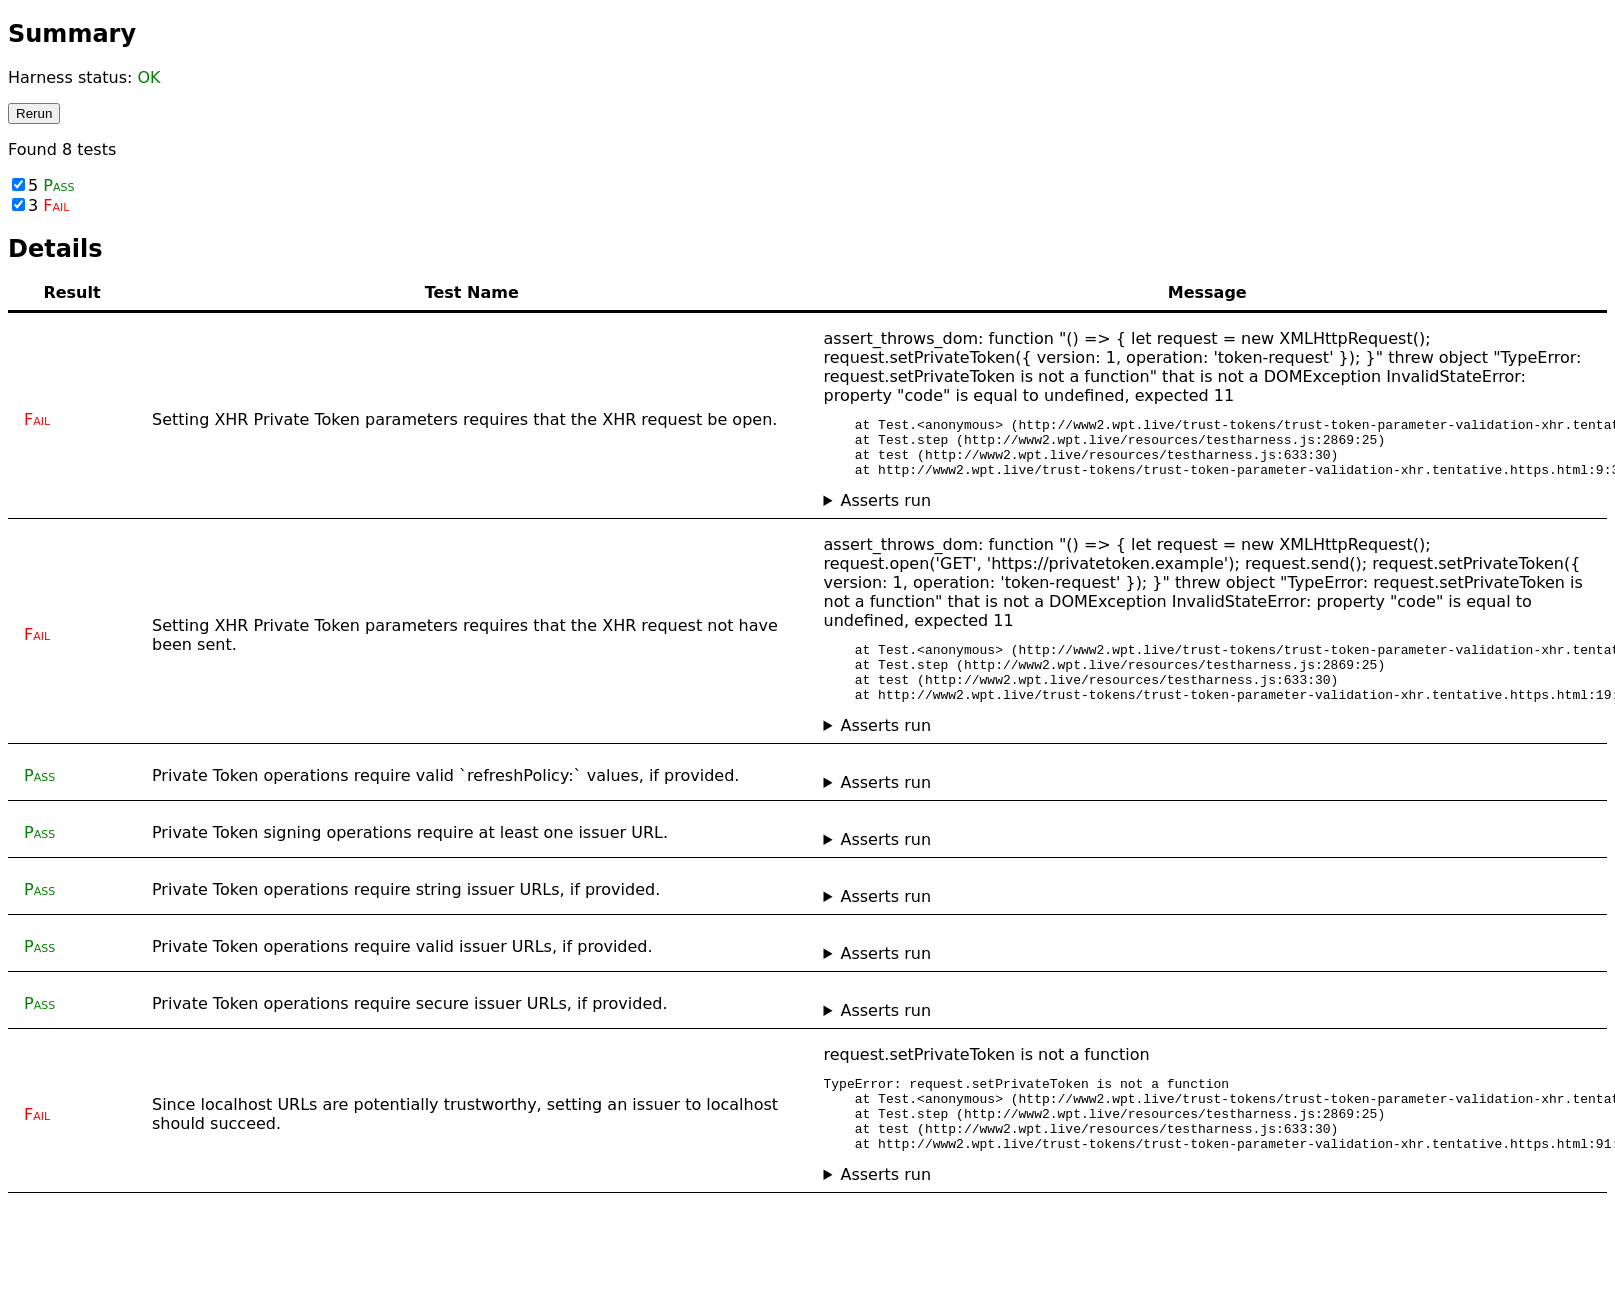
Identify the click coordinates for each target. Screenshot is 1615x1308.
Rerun (34, 113)
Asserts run (885, 512)
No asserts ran (1208, 1213)
